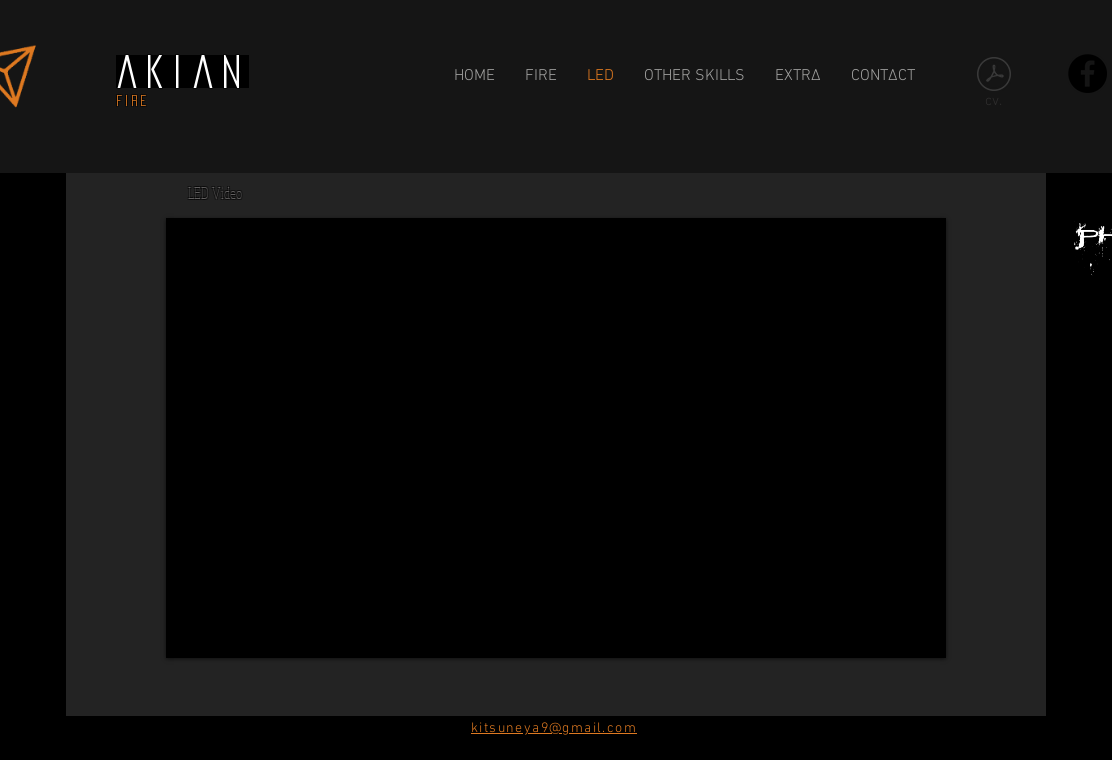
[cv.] (993, 87)
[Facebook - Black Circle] (1087, 73)
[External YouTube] (556, 438)
